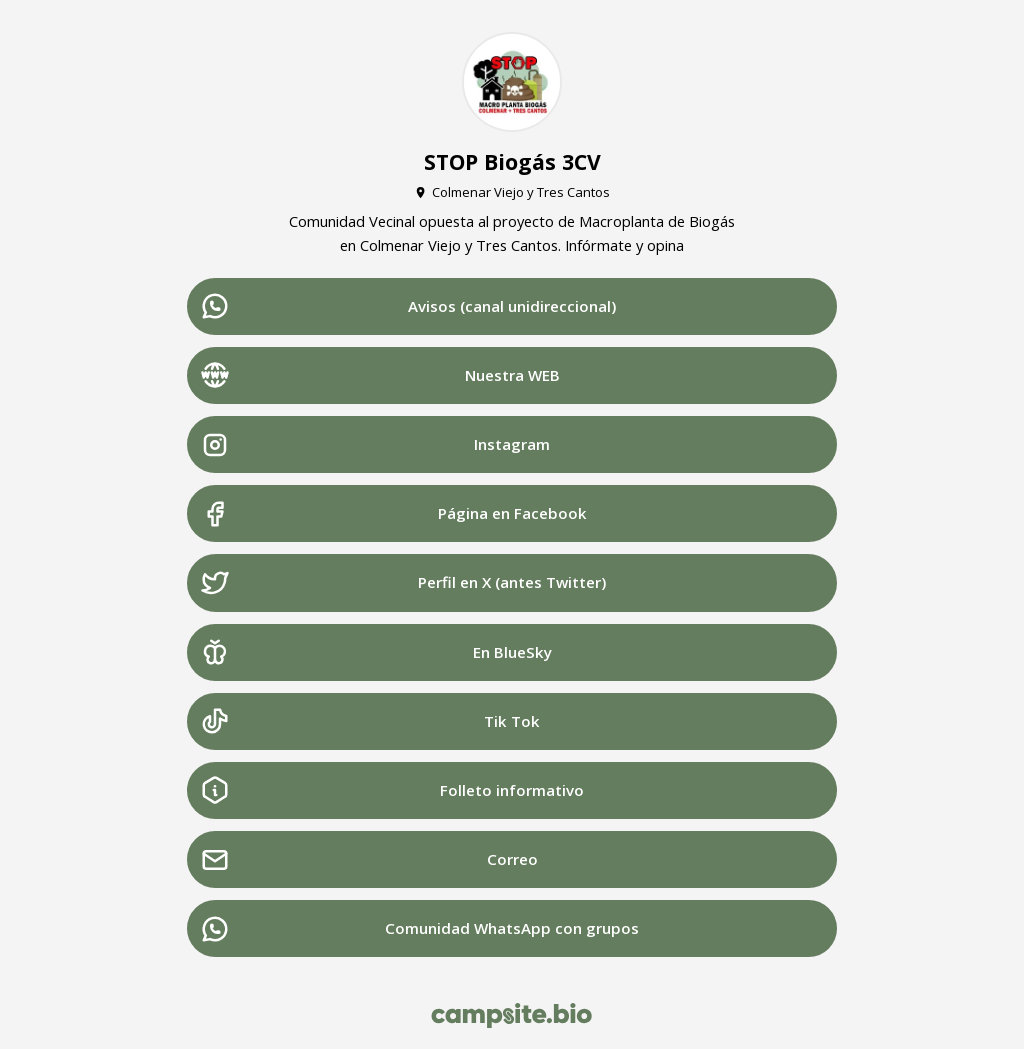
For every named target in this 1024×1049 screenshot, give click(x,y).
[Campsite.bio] (511, 1015)
